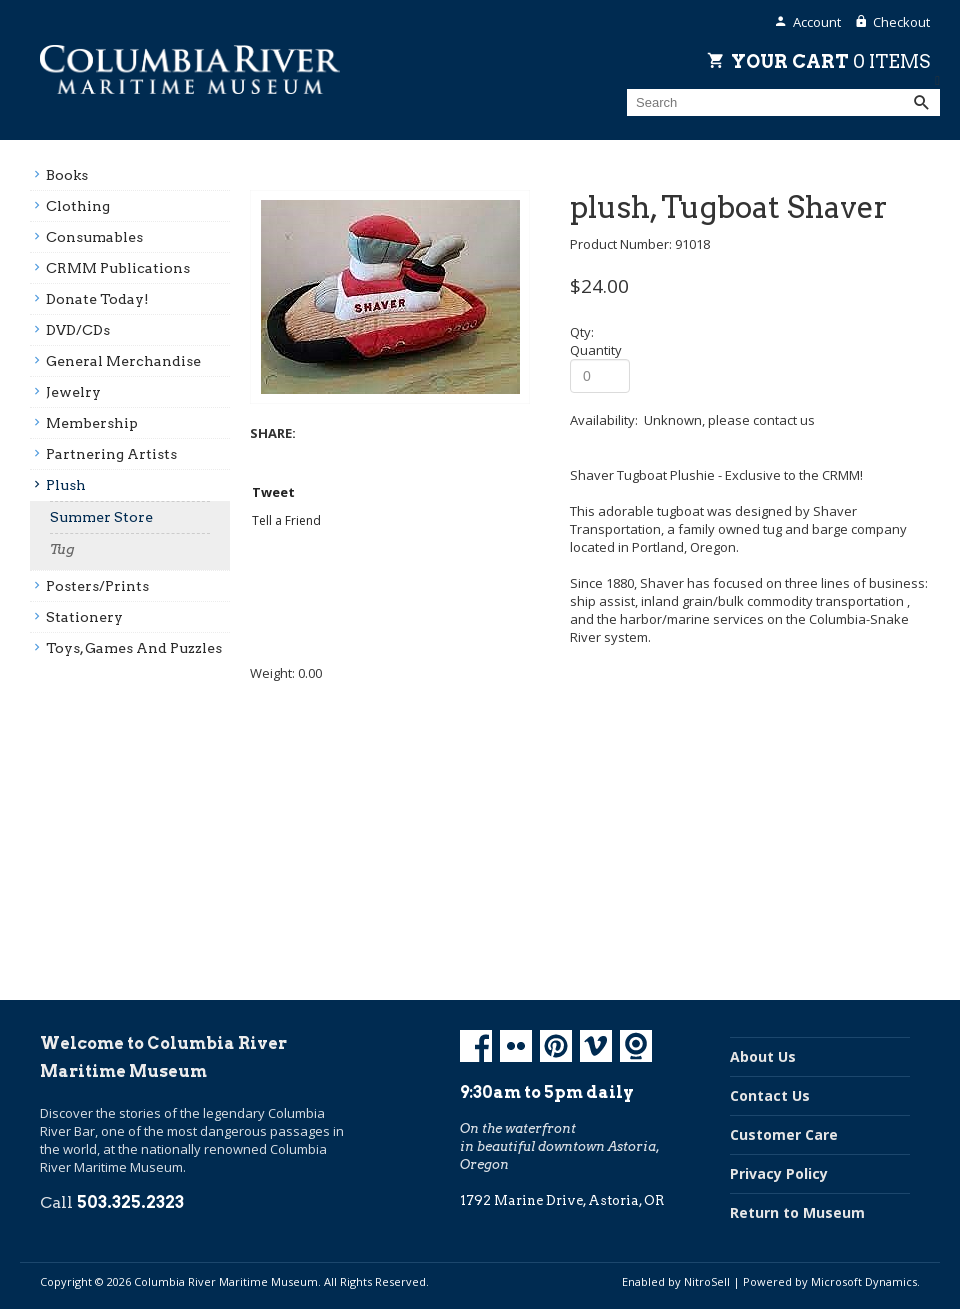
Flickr (516, 1046)
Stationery (84, 617)
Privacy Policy (779, 1173)
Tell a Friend (286, 520)
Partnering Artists (111, 454)
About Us (763, 1056)
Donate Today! (97, 299)
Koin (636, 1046)
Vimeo (596, 1046)
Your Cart (830, 61)
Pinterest (556, 1046)
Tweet (273, 492)
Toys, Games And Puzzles (134, 648)
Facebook (476, 1046)
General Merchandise (123, 361)
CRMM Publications (118, 268)
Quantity (596, 350)
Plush (66, 485)
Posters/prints (97, 586)
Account (817, 22)
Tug (62, 549)
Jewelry (73, 392)
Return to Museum (797, 1212)
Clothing (78, 206)
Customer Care (784, 1134)
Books (67, 175)
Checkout (901, 22)
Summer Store (101, 517)
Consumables (94, 237)
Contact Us (770, 1095)
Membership (92, 423)
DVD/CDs (78, 330)
